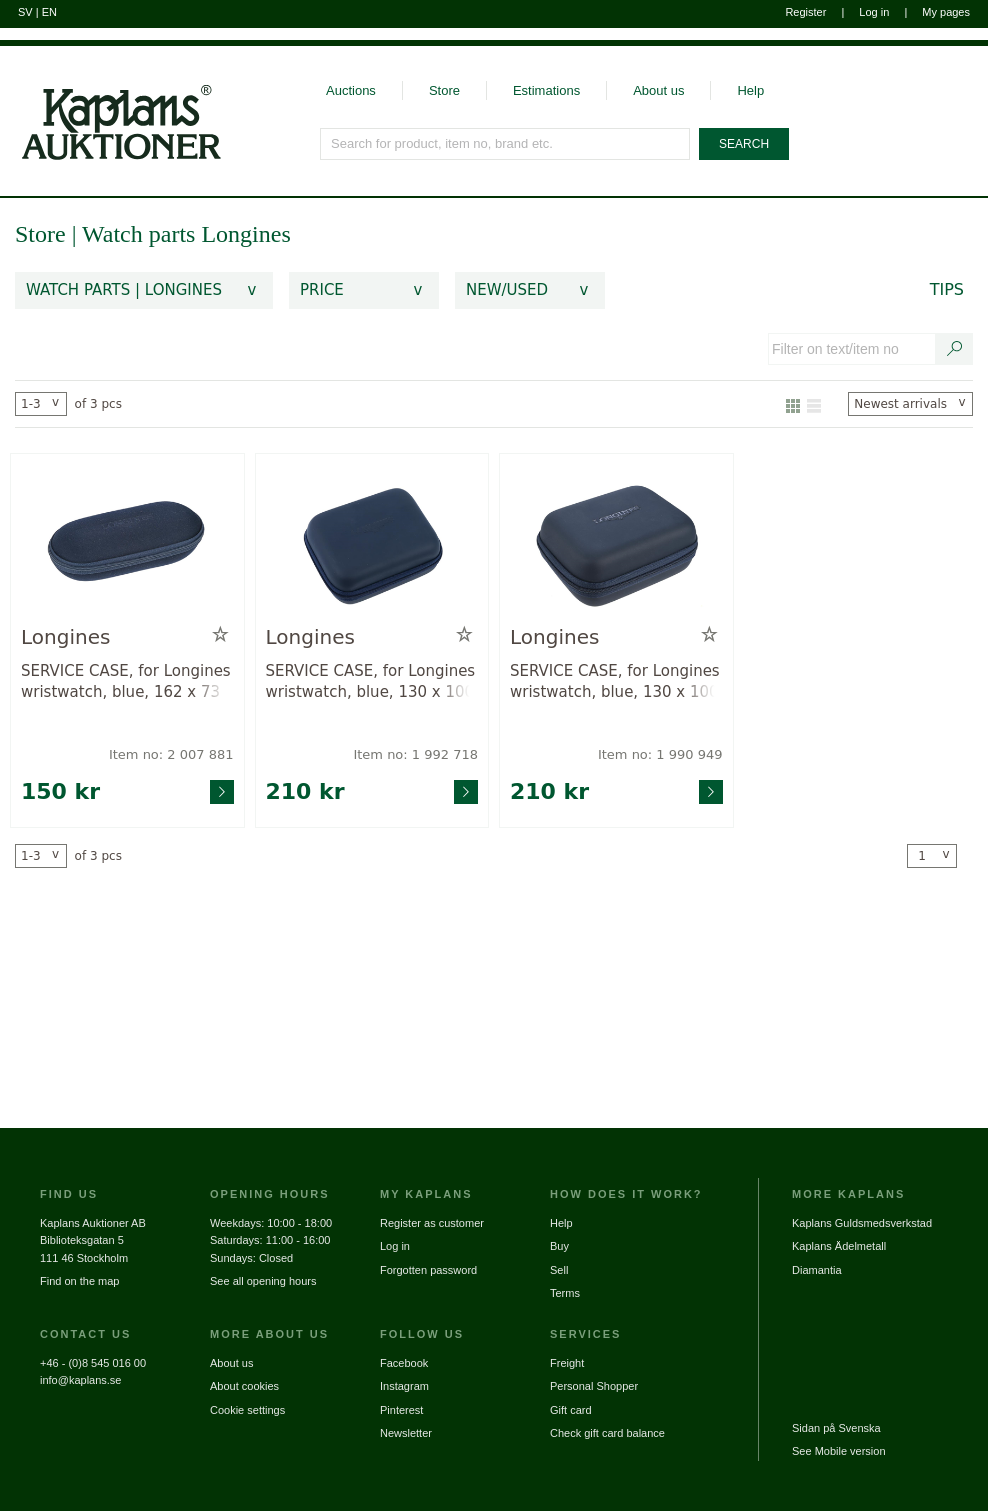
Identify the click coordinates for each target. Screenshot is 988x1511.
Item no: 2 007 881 (171, 754)
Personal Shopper (594, 1386)
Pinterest (401, 1410)
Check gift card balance (607, 1433)
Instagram (404, 1386)
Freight (567, 1363)
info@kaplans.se (81, 1380)
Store (444, 90)
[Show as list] (814, 404)
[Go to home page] (110, 103)
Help (750, 90)
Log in (874, 12)
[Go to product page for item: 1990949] (616, 543)
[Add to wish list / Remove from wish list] (220, 635)
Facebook (404, 1363)
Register (805, 12)
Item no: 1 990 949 (660, 754)
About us (658, 90)
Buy (559, 1246)
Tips (947, 289)
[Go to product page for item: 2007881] (127, 543)
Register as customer (432, 1223)
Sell (559, 1270)
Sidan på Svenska (836, 1428)
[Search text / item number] (955, 349)
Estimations (546, 90)
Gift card (571, 1410)
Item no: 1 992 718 (415, 754)
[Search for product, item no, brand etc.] (506, 144)
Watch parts (141, 234)
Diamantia (817, 1270)
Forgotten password (428, 1270)
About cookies (244, 1386)
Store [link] (40, 234)
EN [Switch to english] (49, 12)
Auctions (351, 90)
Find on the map (80, 1281)
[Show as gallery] (793, 404)
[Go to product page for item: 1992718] (372, 543)
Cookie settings (247, 1410)
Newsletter (406, 1433)
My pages (946, 12)
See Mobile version (839, 1451)
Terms (565, 1293)
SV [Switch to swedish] (25, 12)
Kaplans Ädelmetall (839, 1246)
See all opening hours (263, 1281)
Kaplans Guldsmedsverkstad (862, 1223)
